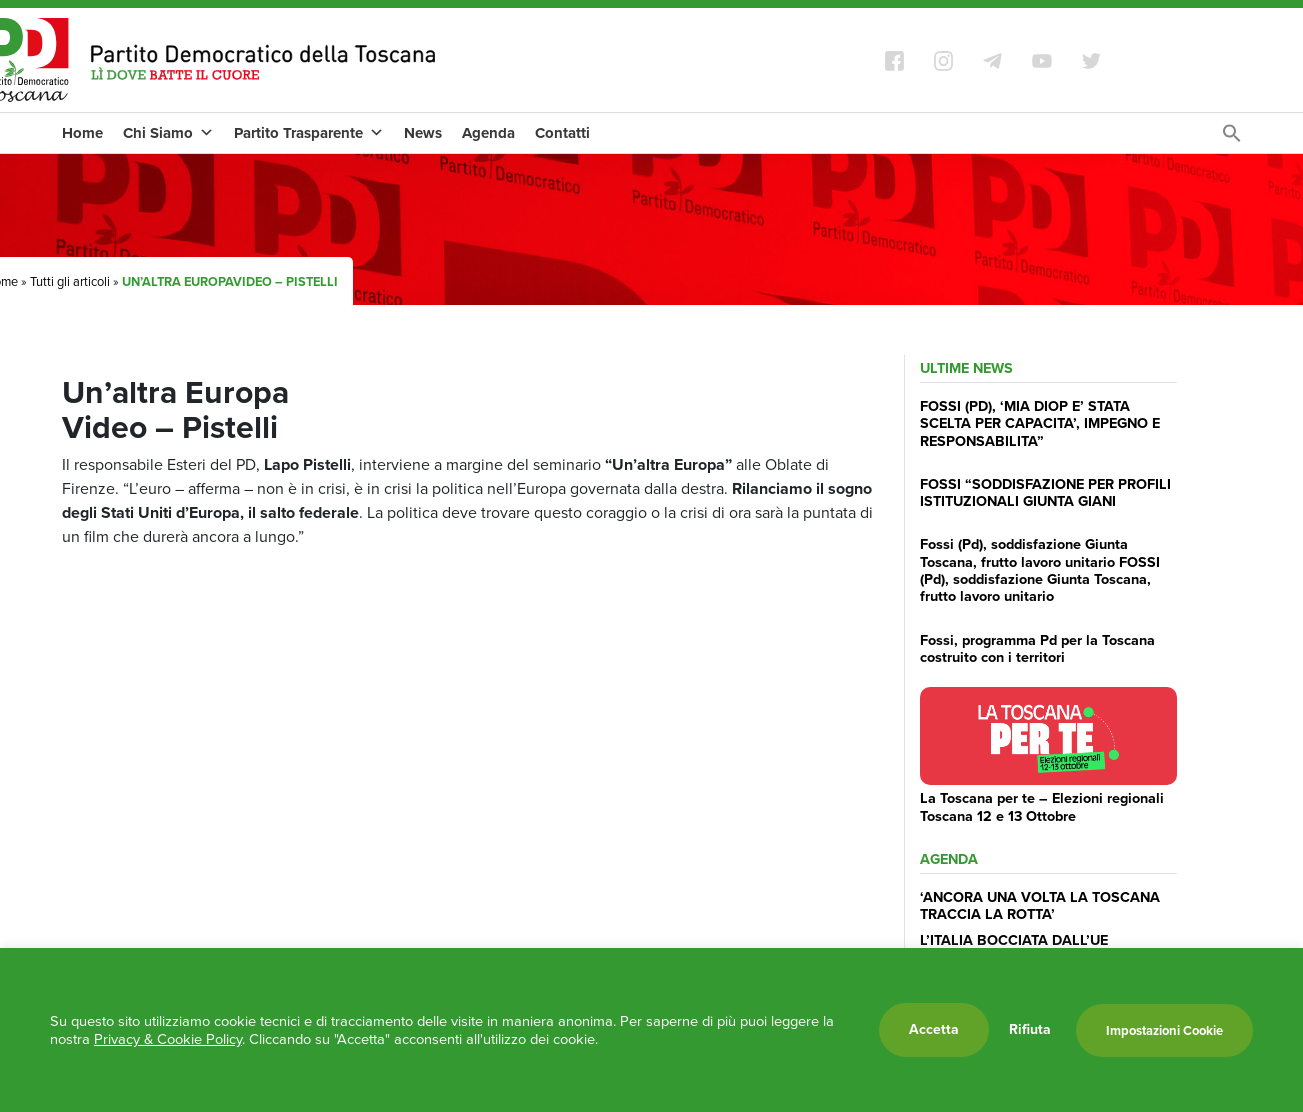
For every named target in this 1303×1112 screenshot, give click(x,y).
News (423, 133)
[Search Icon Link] (1232, 138)
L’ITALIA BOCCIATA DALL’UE (1014, 940)
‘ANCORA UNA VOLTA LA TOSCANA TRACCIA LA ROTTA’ (1040, 905)
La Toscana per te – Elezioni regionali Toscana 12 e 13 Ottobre (1042, 806)
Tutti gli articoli (70, 281)
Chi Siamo (168, 133)
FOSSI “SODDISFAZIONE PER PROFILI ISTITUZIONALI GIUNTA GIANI (1045, 492)
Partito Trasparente (309, 133)
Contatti (562, 133)
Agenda (488, 133)
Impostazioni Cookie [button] (1164, 1030)
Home (82, 133)
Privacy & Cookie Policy (168, 1039)
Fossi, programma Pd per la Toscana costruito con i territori (1037, 648)
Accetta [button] (934, 1029)
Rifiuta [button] (1030, 1030)
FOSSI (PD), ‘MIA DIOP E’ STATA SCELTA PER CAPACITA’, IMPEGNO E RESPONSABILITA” (1040, 423)
